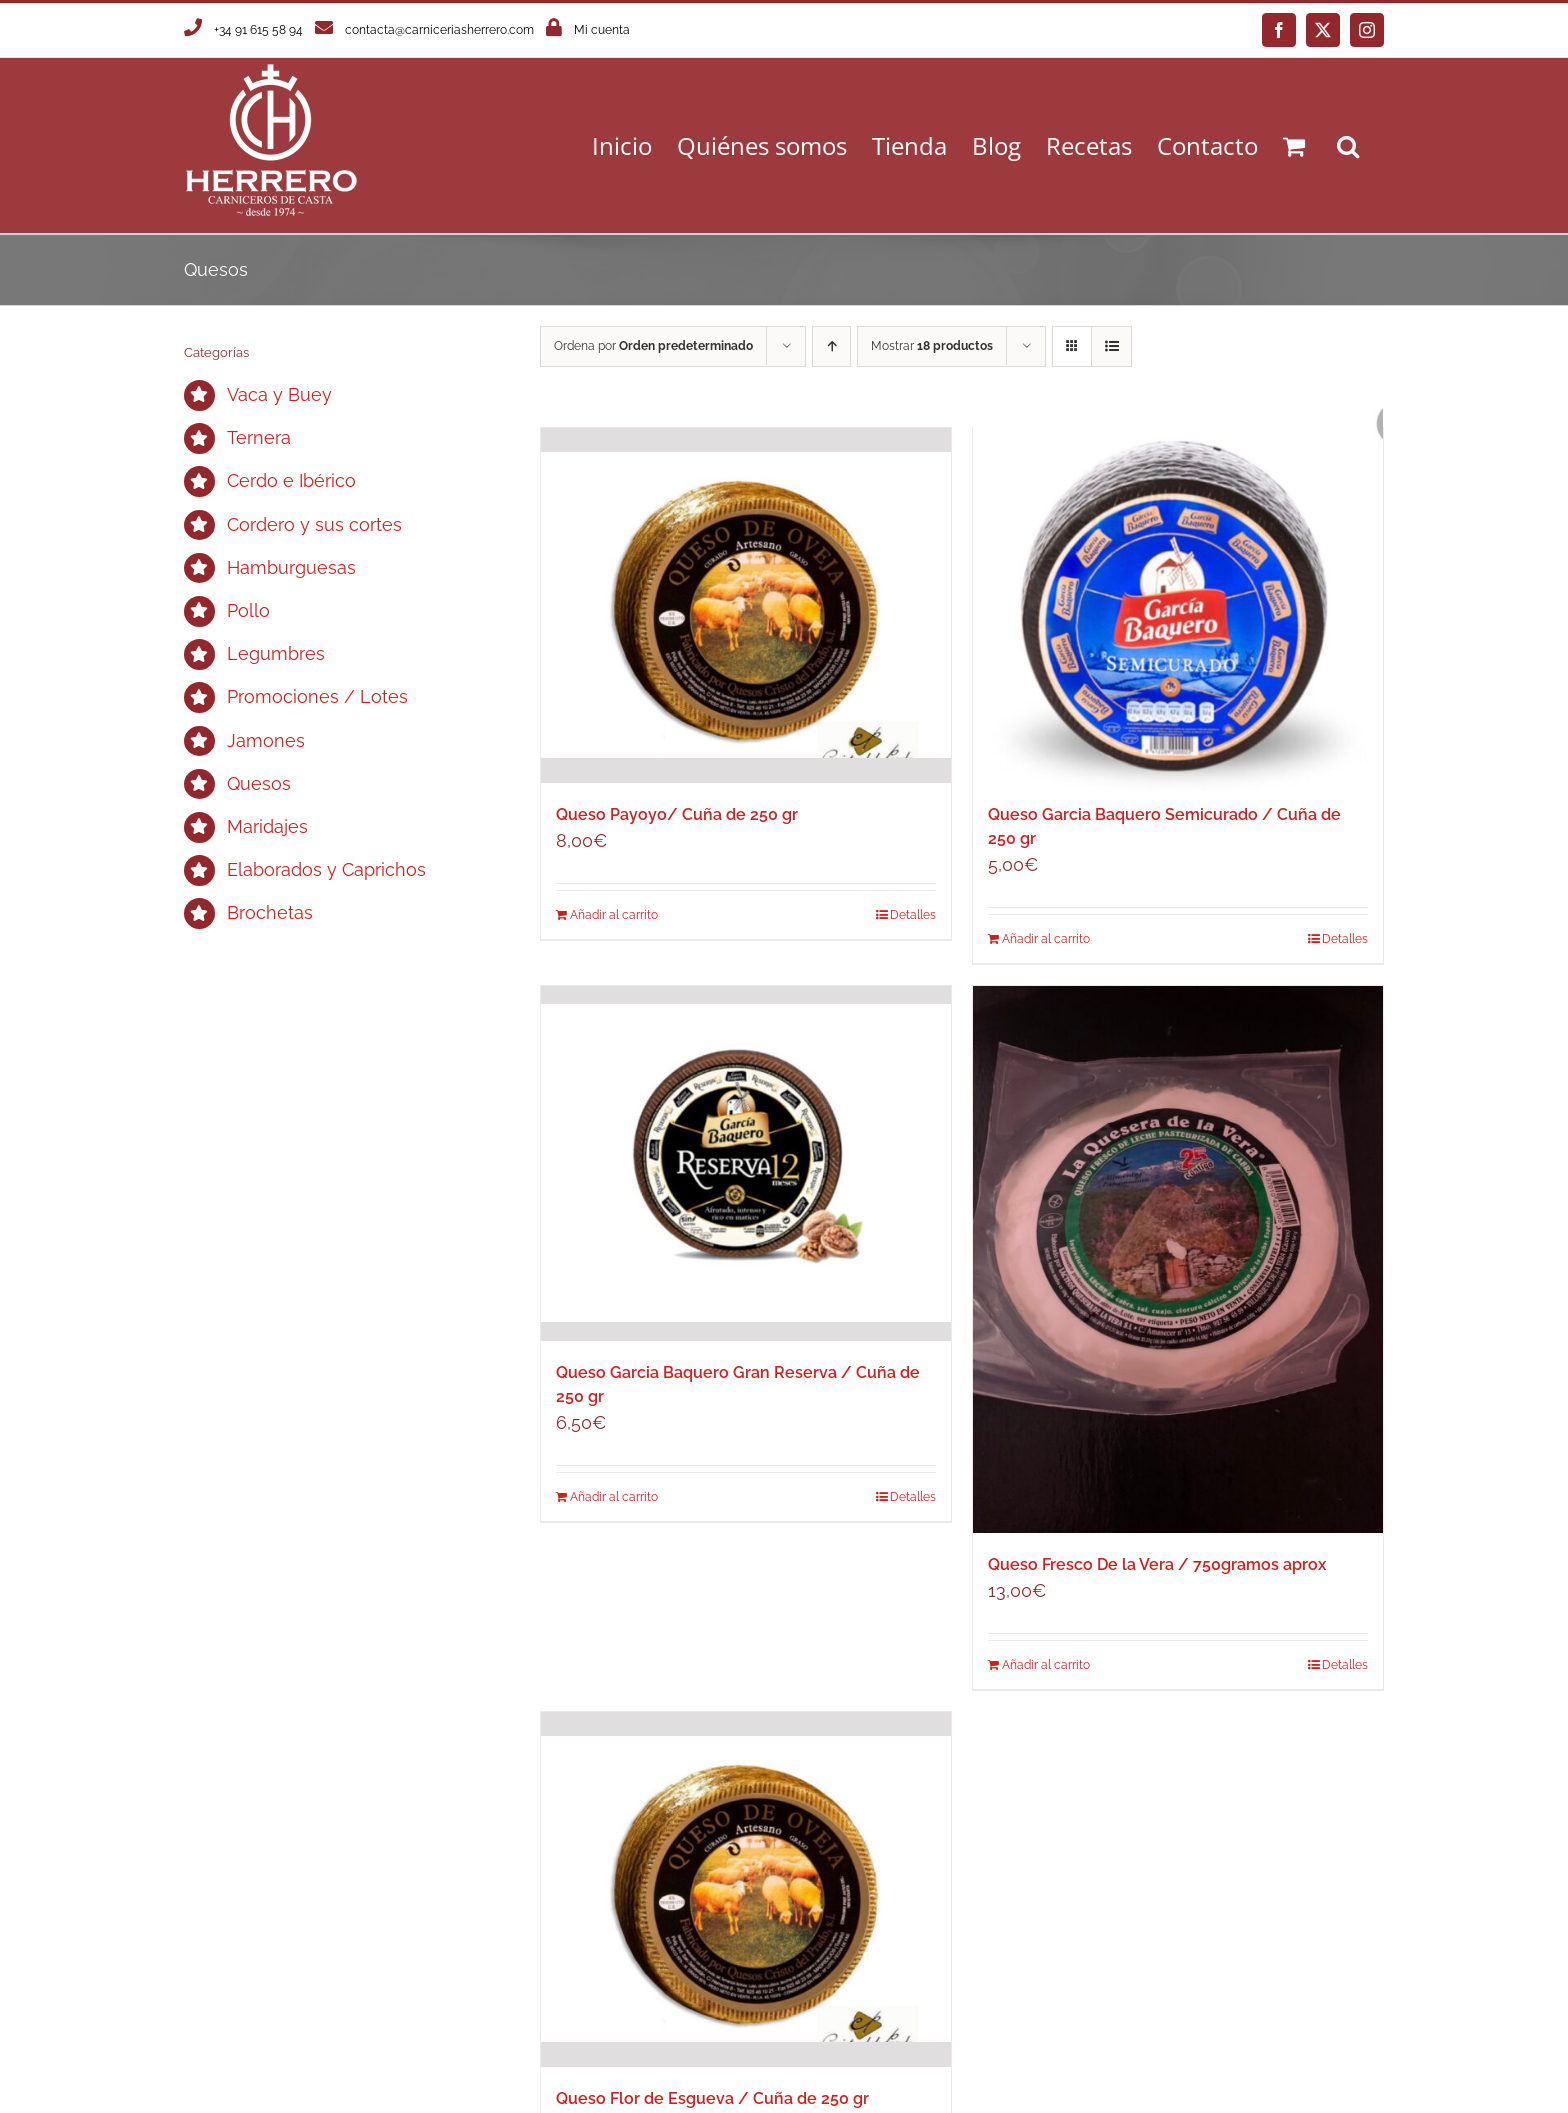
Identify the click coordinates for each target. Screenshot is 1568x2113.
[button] (1348, 145)
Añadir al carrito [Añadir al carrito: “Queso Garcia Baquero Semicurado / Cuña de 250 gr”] (1046, 939)
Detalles (1345, 939)
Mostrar (932, 346)
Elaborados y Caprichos (326, 869)
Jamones (266, 740)
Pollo (248, 610)
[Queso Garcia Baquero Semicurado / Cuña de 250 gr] (1178, 605)
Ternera (259, 437)
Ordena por (653, 346)
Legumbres (276, 653)
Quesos (259, 783)
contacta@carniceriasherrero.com (439, 30)
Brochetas (270, 912)
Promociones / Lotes (317, 696)
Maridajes (267, 826)
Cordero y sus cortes (314, 524)
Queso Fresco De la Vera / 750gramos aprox (1157, 1564)
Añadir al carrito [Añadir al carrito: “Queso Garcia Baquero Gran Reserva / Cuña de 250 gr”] (614, 1497)
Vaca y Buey (279, 394)
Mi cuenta (602, 30)
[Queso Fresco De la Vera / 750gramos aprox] (1178, 1259)
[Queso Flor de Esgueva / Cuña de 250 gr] (746, 1889)
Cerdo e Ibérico (291, 480)
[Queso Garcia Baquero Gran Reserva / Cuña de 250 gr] (746, 1163)
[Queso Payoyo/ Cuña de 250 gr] (746, 605)
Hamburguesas (291, 567)
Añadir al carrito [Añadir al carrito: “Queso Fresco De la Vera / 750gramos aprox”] (1046, 1665)
